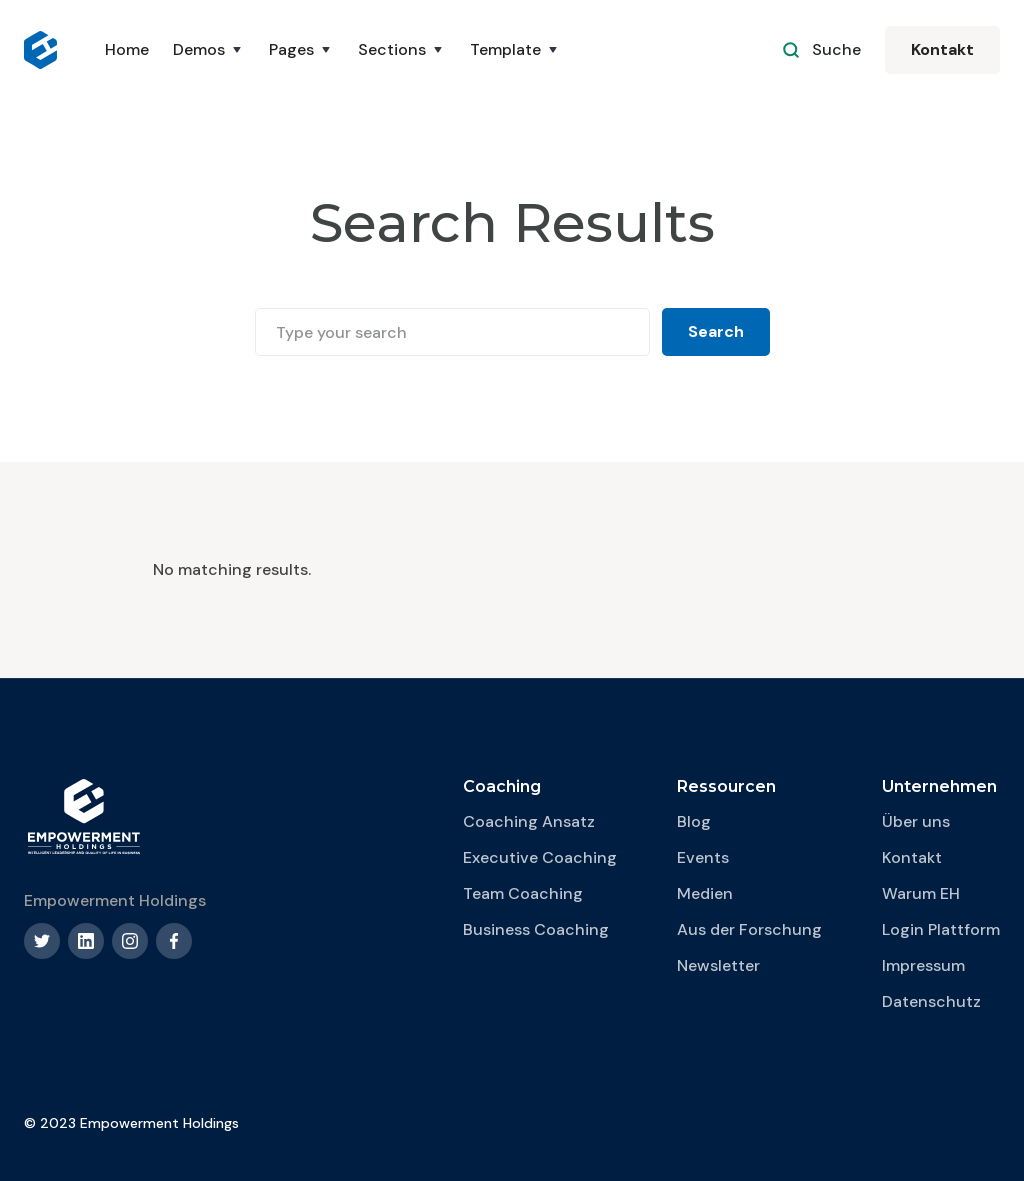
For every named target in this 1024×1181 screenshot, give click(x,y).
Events (703, 857)
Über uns (916, 821)
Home (127, 49)
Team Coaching (523, 893)
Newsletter (718, 965)
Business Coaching (536, 929)
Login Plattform (941, 929)
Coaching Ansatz (529, 821)
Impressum (923, 965)
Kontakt (942, 49)
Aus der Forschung (749, 929)
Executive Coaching (540, 857)
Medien (705, 893)
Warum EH (921, 893)
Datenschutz (931, 1001)
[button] (209, 50)
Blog (694, 821)
